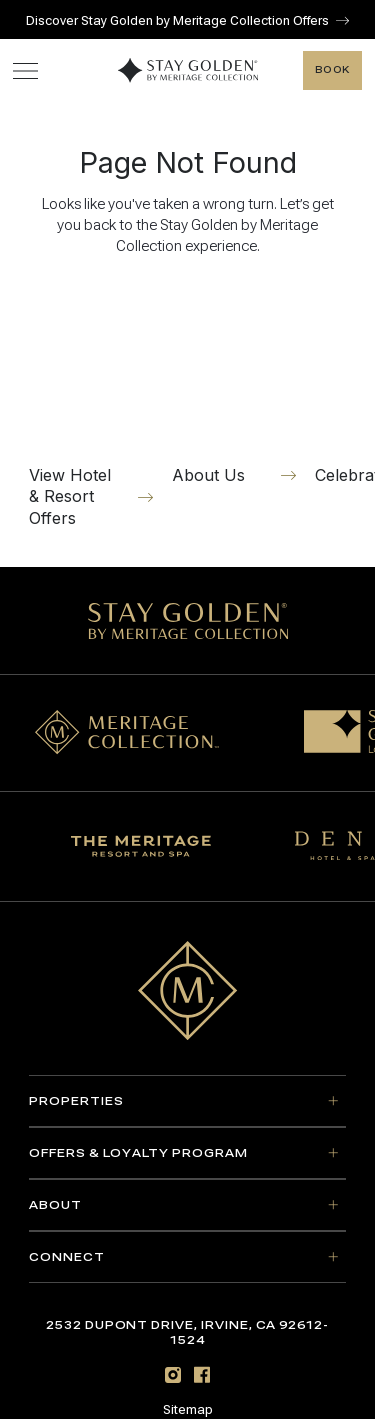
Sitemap (188, 1410)
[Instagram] (173, 1374)
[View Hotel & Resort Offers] (91, 407)
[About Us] (234, 386)
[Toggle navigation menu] (25, 70)
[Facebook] (202, 1374)
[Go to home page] (188, 990)
